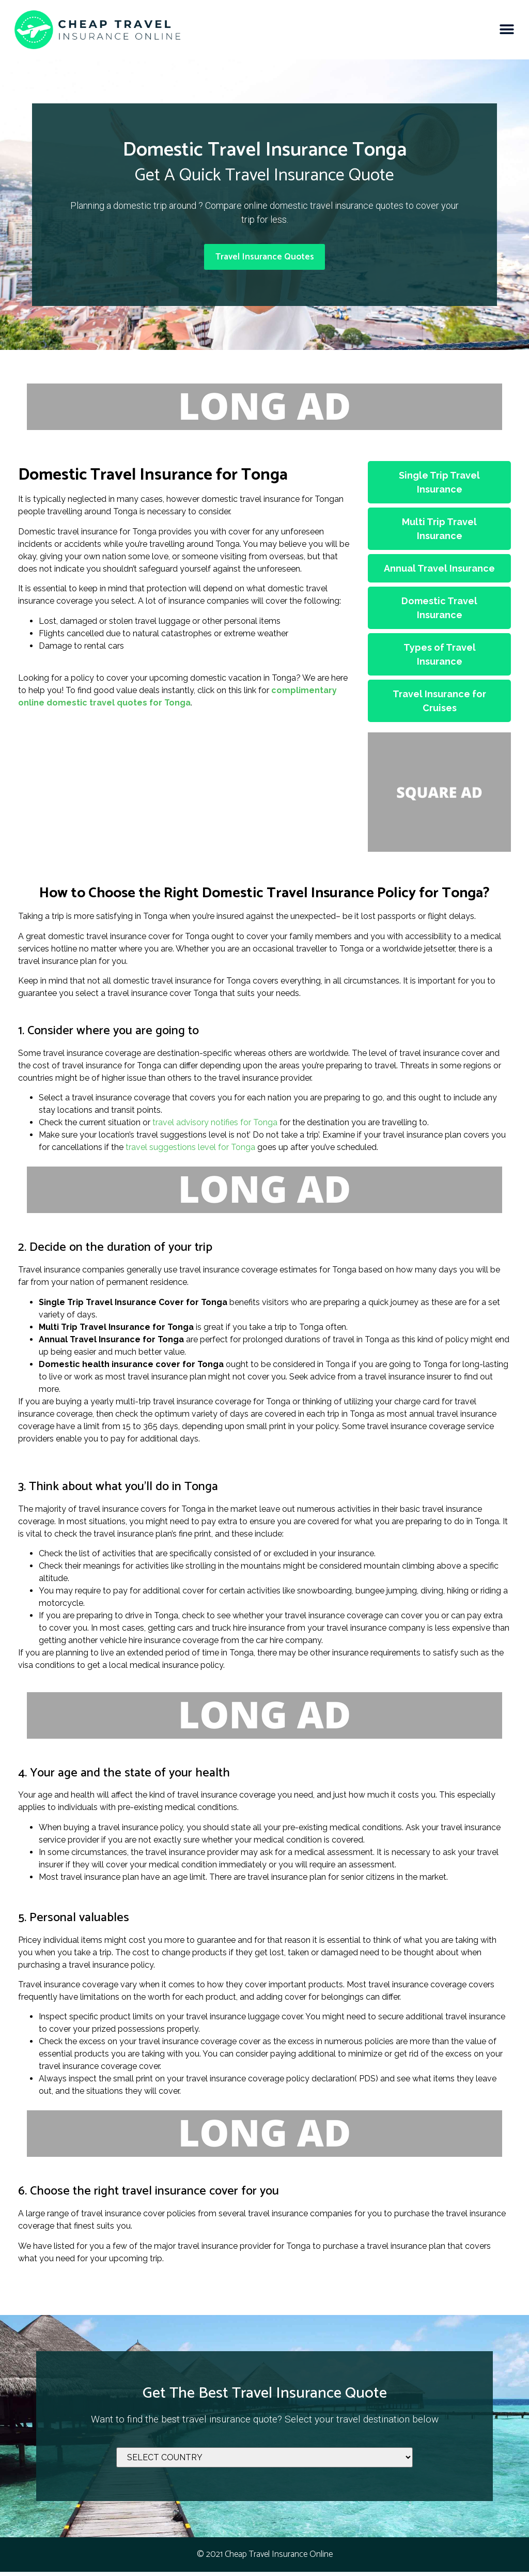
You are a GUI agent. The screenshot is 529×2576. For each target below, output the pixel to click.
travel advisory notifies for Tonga (214, 1127)
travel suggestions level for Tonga (190, 1152)
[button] (507, 29)
